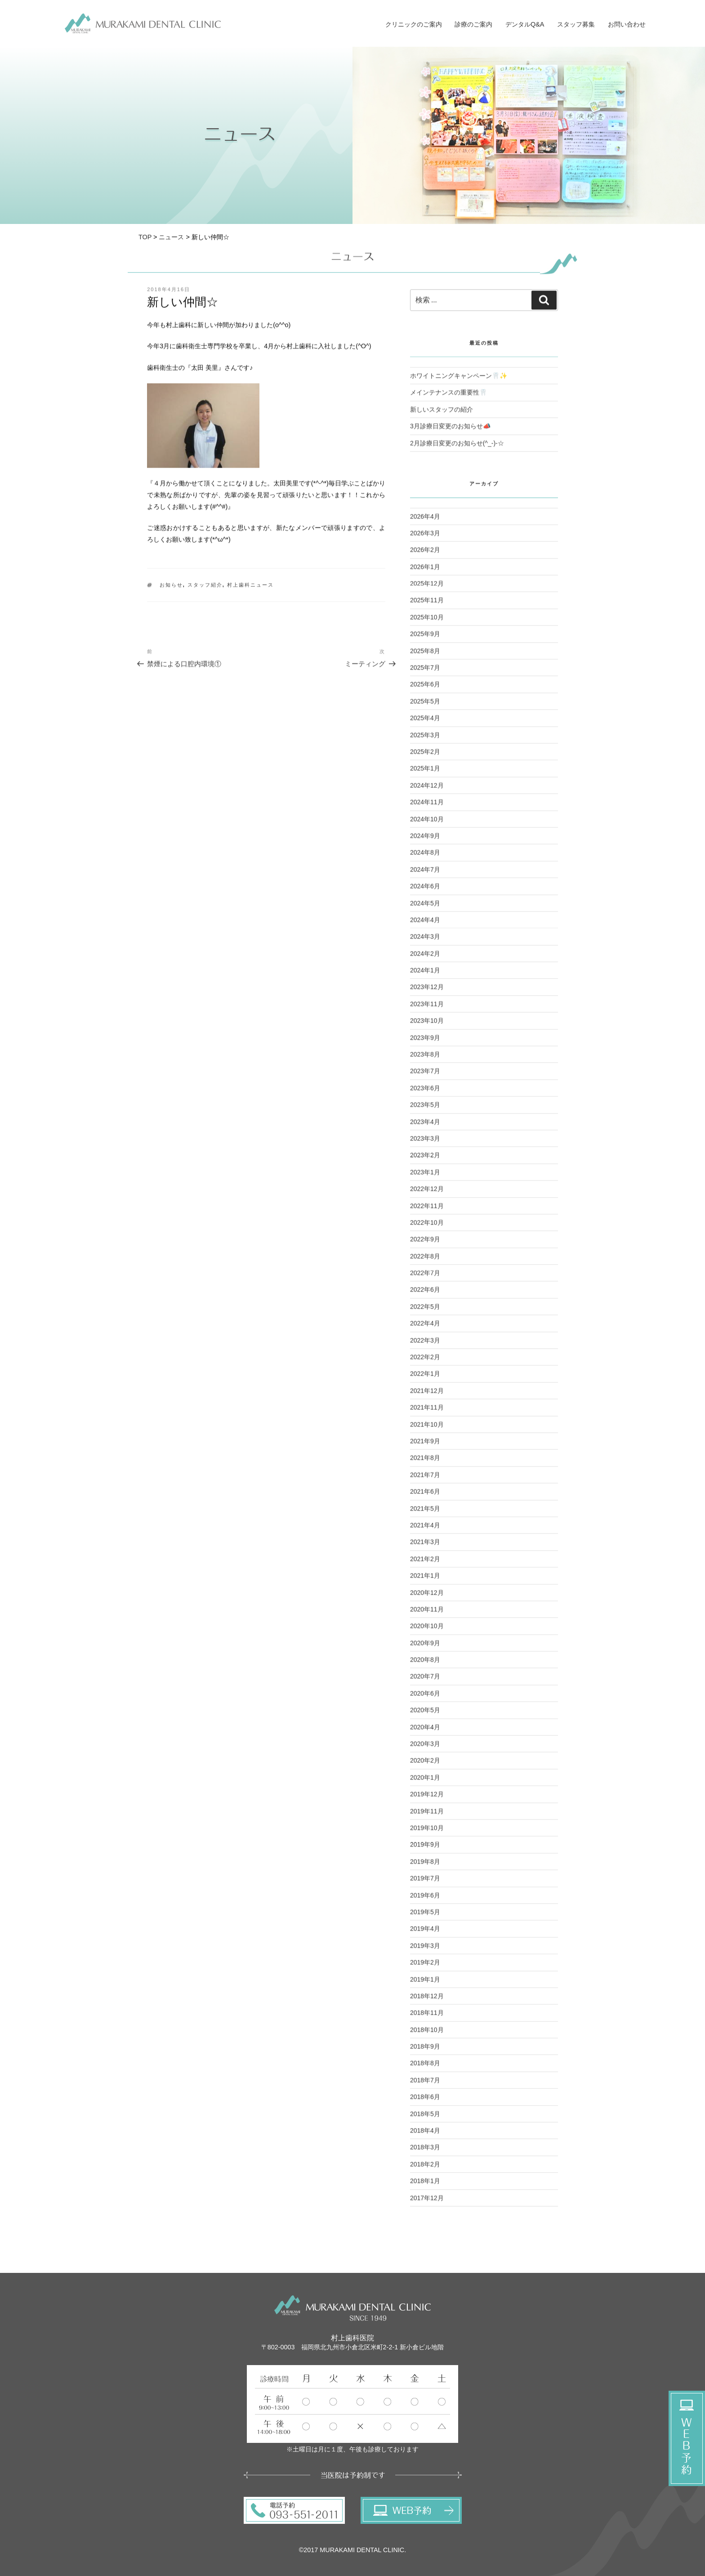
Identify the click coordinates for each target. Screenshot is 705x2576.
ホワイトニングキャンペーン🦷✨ (458, 380)
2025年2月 (425, 756)
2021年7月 (425, 1479)
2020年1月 (425, 1781)
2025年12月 (427, 587)
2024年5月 (425, 907)
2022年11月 (427, 1209)
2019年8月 (425, 1865)
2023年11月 (427, 1008)
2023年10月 (427, 1025)
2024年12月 (427, 789)
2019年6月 (425, 1899)
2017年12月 (427, 2201)
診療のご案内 (473, 24)
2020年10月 (427, 1630)
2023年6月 (425, 1092)
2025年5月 (425, 705)
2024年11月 (427, 806)
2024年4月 (425, 924)
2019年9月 (425, 1848)
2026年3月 (425, 537)
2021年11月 (427, 1411)
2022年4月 (425, 1327)
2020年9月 (425, 1647)
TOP (145, 237)
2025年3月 (425, 738)
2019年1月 (425, 1983)
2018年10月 (427, 2034)
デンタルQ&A (524, 24)
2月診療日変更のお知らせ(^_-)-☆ (457, 447)
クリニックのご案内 (413, 24)
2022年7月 (425, 1277)
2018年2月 (425, 2168)
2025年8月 (425, 654)
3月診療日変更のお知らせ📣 (450, 430)
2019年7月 (425, 1882)
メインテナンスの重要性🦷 (448, 396)
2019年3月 (425, 1950)
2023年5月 (425, 1109)
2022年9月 (425, 1243)
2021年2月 (425, 1563)
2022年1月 (425, 1378)
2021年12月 (427, 1395)
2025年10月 (427, 621)
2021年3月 (425, 1546)
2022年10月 (427, 1226)
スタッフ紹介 (205, 589)
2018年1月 (425, 2185)
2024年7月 (425, 873)
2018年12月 (427, 2000)
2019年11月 (427, 1815)
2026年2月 (425, 554)
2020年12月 (427, 1596)
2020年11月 (427, 1613)
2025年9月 (425, 638)
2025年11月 (427, 604)
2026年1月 (425, 571)
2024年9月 (425, 840)
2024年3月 (425, 940)
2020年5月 (425, 1714)
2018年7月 (425, 2084)
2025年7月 (425, 671)
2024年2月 (425, 958)
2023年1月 (425, 1176)
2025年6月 (425, 688)
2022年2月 (425, 1361)
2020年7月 (425, 1680)
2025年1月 (425, 772)
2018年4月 (425, 2134)
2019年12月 (427, 1798)
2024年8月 (425, 856)
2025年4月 (425, 722)
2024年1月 (425, 974)
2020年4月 (425, 1731)
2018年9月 (425, 2050)
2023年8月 (425, 1058)
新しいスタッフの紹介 (441, 413)
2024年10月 (427, 823)
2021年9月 (425, 1445)
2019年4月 (425, 1932)
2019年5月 (425, 1916)
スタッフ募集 (576, 24)
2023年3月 (425, 1142)
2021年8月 (425, 1462)
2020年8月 (425, 1664)
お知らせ (171, 589)
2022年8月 (425, 1260)
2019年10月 (427, 1832)
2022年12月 (427, 1193)
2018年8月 (425, 2067)
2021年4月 (425, 1529)
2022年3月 (425, 1344)
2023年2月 (425, 1159)
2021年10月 (427, 1428)
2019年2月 (425, 1966)
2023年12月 (427, 991)
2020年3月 (425, 1748)
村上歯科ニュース (250, 589)
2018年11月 (427, 2017)
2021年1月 (425, 1579)
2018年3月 (425, 2151)
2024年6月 (425, 890)
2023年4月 (425, 1125)
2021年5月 (425, 1512)
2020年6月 (425, 1697)
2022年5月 (425, 1311)
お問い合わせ (627, 24)
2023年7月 (425, 1075)
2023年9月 (425, 1041)
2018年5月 (425, 2117)
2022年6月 (425, 1293)
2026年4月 (425, 520)
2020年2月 (425, 1764)
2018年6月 (425, 2101)
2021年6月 (425, 1495)
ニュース (171, 237)
